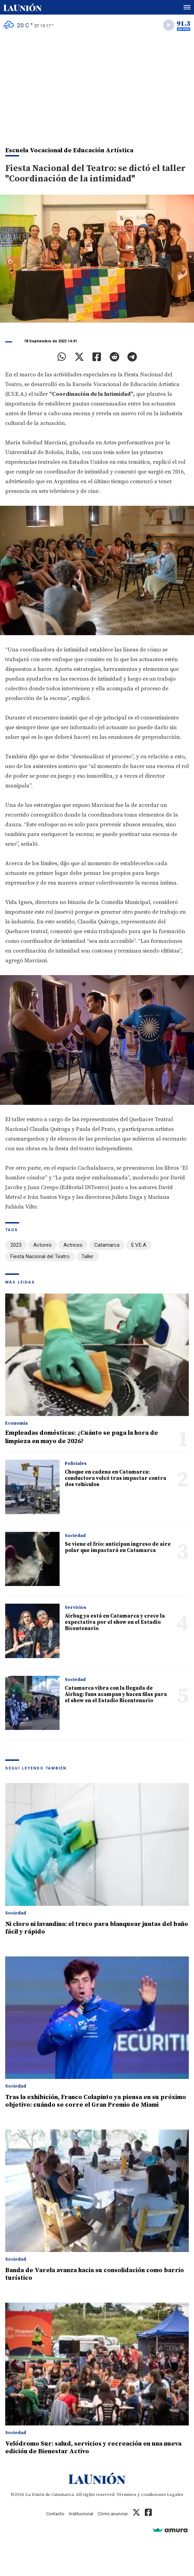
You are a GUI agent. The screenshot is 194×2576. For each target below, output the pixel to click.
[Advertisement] (97, 87)
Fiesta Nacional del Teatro (40, 1256)
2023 (15, 1245)
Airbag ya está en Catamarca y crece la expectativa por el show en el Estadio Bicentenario (115, 1622)
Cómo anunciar (113, 2513)
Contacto (55, 2513)
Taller (87, 1256)
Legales (175, 2494)
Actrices (72, 1245)
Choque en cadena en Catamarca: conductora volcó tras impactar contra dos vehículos (115, 1478)
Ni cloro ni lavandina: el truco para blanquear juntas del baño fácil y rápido (96, 1928)
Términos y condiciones (141, 2494)
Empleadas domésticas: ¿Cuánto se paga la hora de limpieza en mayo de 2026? (81, 1437)
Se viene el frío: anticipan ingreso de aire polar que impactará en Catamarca (118, 1547)
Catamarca (107, 1245)
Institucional (81, 2513)
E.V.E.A (138, 1245)
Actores (42, 1245)
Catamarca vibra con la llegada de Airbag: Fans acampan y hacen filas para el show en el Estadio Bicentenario (116, 1694)
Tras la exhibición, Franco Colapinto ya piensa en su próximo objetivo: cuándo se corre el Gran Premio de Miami (95, 2101)
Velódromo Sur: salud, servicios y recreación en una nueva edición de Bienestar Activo (93, 2447)
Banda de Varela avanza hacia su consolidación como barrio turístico (94, 2274)
